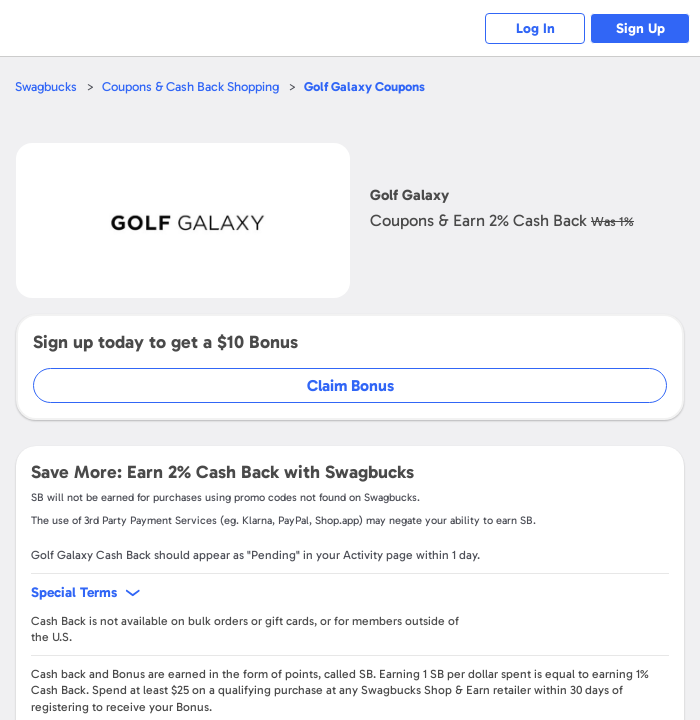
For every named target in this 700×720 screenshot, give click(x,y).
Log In (535, 28)
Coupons (364, 86)
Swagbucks (46, 86)
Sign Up (640, 28)
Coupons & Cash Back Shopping (190, 86)
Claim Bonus (350, 385)
